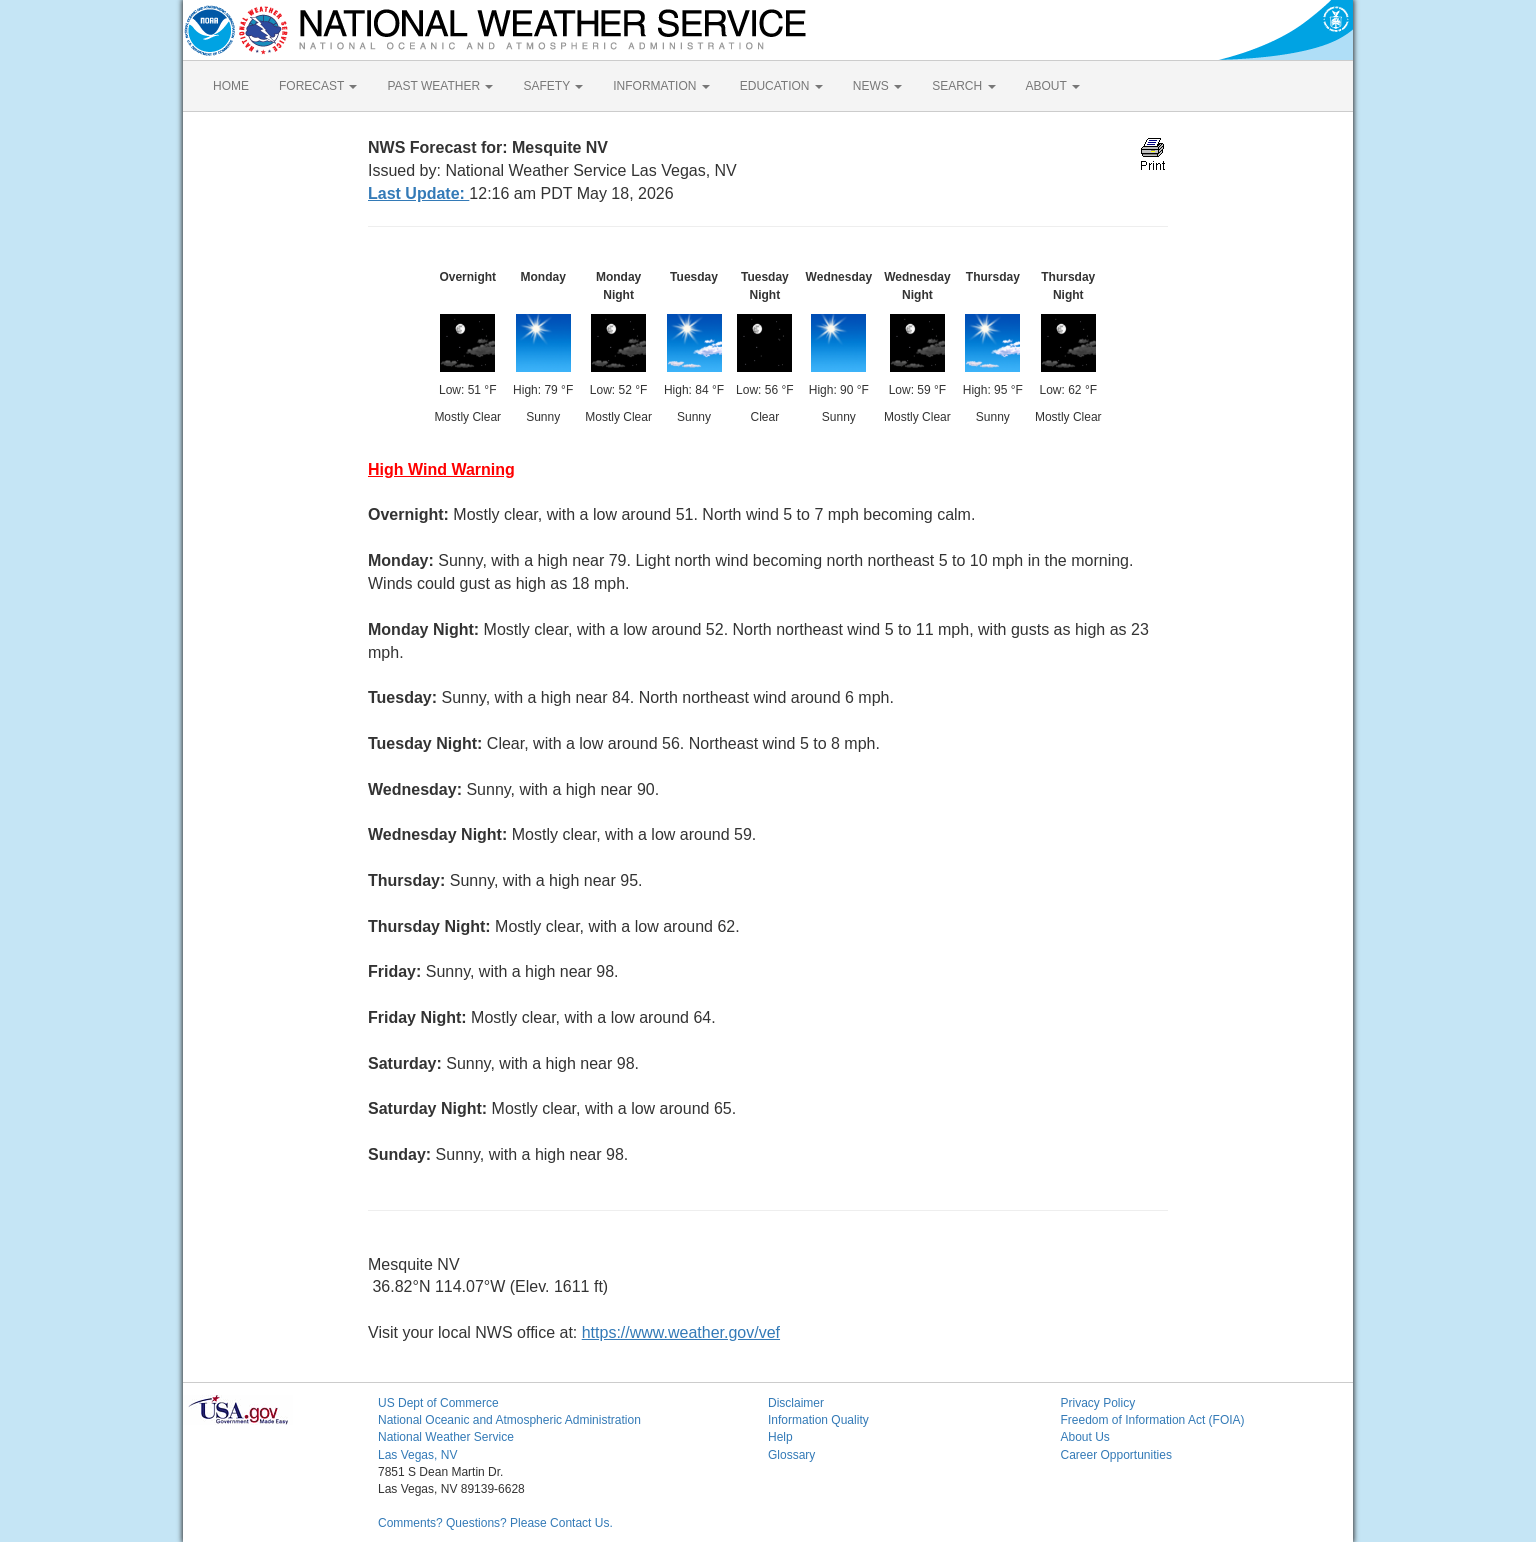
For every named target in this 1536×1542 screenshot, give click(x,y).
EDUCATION (781, 86)
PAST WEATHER (440, 86)
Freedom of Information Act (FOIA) (1153, 1420)
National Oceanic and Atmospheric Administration (509, 1420)
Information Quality (818, 1420)
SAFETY (553, 86)
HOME (231, 86)
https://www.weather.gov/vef (681, 1332)
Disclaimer (796, 1403)
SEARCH (963, 86)
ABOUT (1053, 86)
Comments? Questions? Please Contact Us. (495, 1523)
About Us (1085, 1437)
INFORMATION (661, 86)
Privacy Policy (1098, 1403)
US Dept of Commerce (438, 1403)
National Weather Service (446, 1437)
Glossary (791, 1455)
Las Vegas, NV (417, 1455)
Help (780, 1437)
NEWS (877, 86)
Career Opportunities (1116, 1455)
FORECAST (318, 86)
